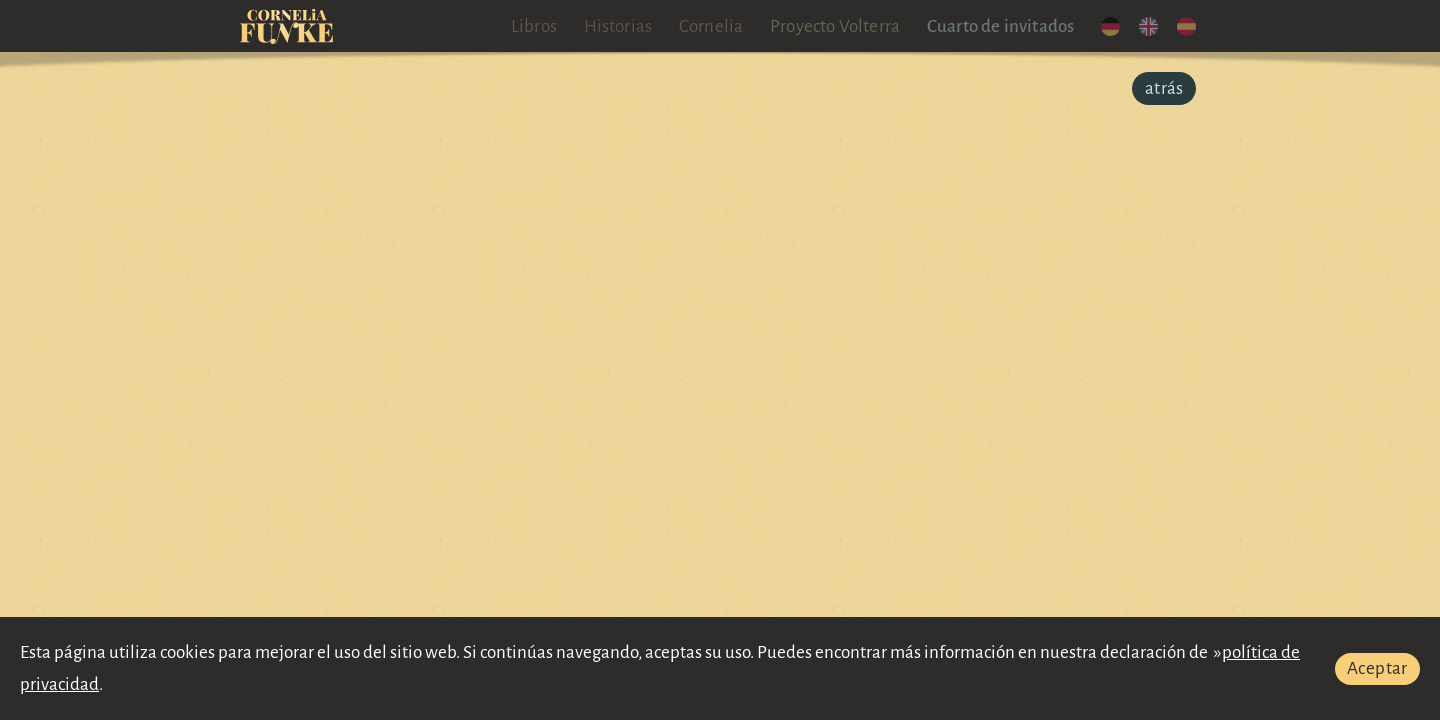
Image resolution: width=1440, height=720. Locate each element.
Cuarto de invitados (1001, 26)
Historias (618, 26)
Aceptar (1377, 668)
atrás (1164, 88)
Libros (534, 26)
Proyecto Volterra (835, 26)
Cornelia (711, 26)
